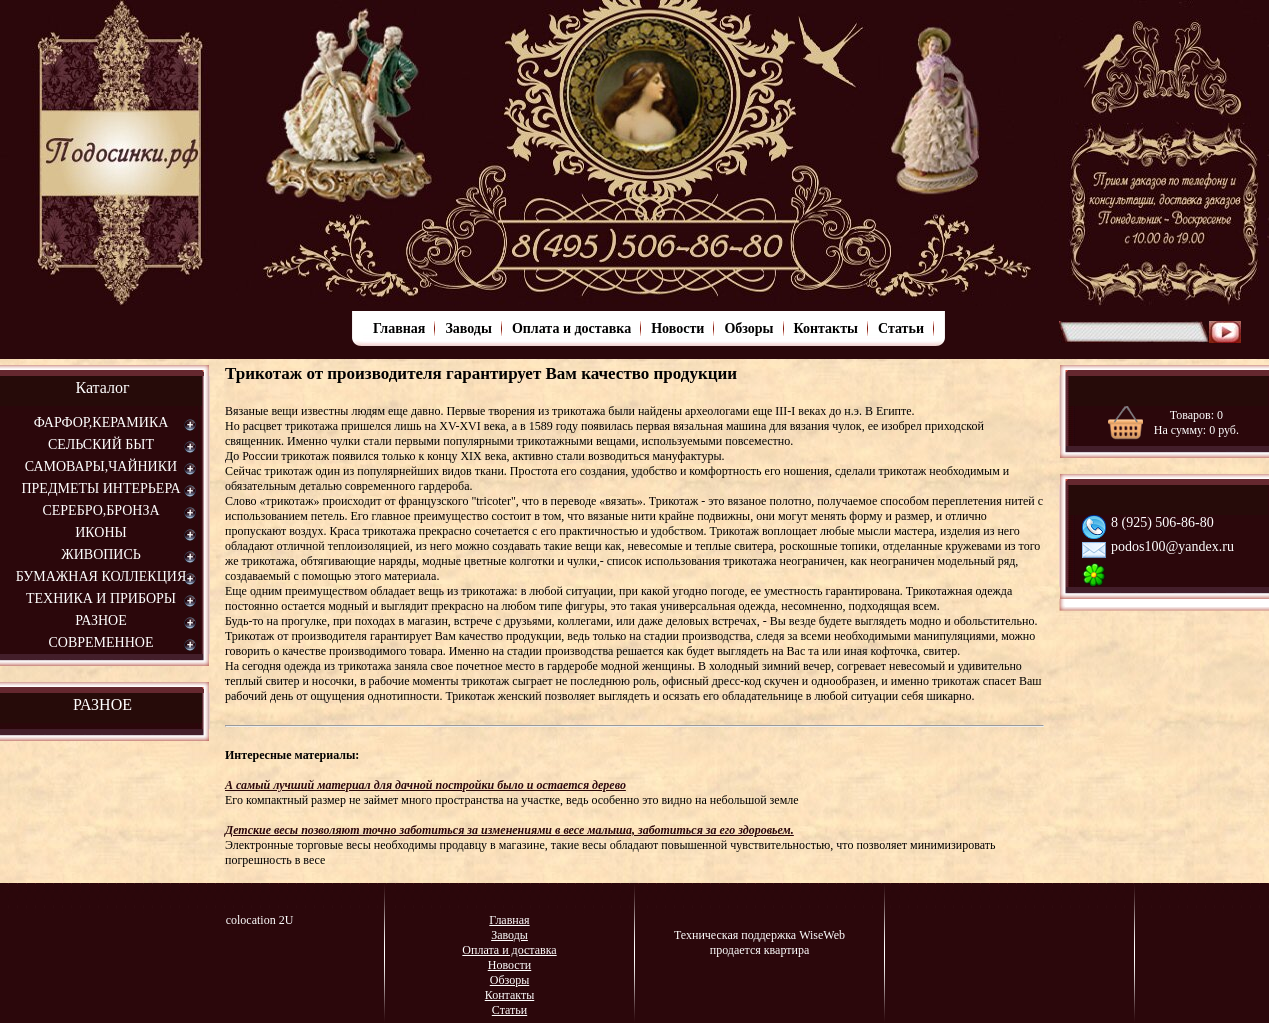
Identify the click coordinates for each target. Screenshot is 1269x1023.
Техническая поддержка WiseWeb (759, 935)
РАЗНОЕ (102, 704)
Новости (677, 328)
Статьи (901, 328)
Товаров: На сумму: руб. (1196, 422)
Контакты (826, 328)
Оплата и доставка (571, 328)
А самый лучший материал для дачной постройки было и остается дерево (425, 785)
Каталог (102, 387)
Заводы (468, 328)
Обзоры (748, 328)
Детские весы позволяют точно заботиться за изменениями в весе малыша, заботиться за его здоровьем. (509, 830)
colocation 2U (260, 920)
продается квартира (760, 950)
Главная (399, 328)
